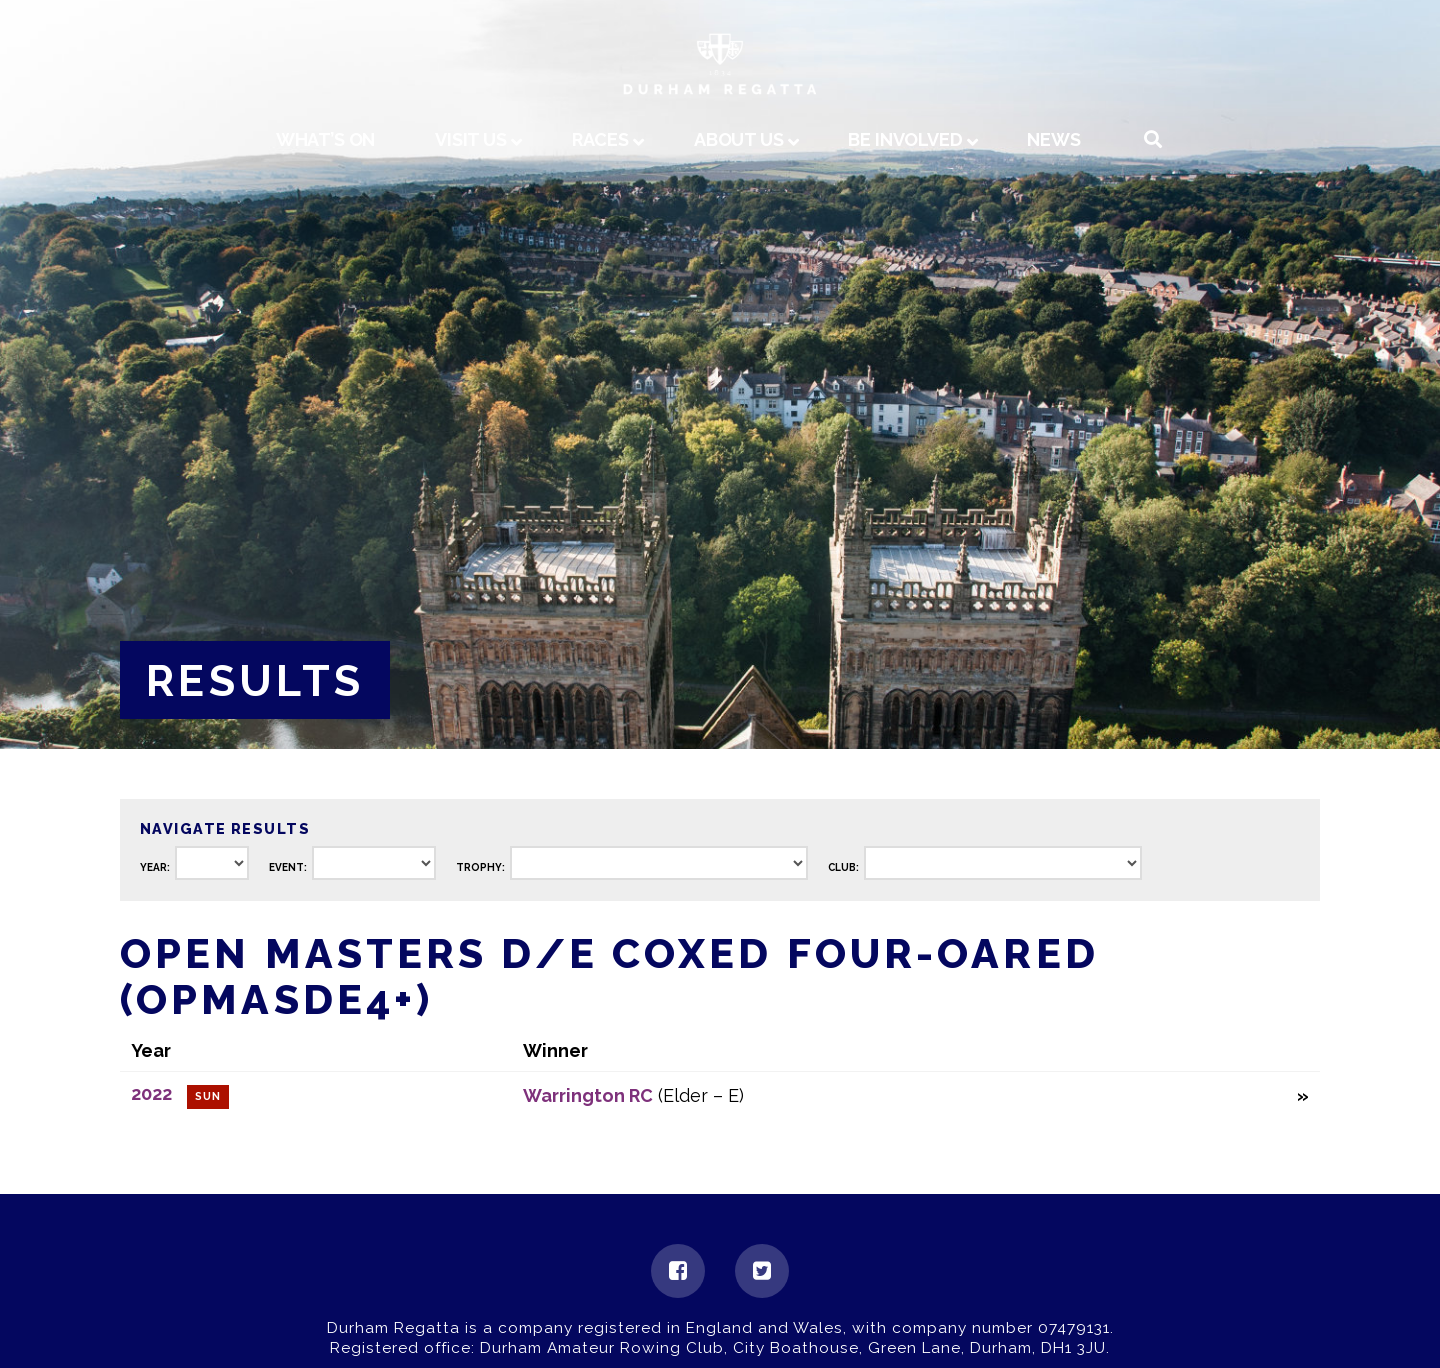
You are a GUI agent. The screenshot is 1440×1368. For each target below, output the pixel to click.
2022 (151, 1093)
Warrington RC (588, 1095)
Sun (208, 1096)
